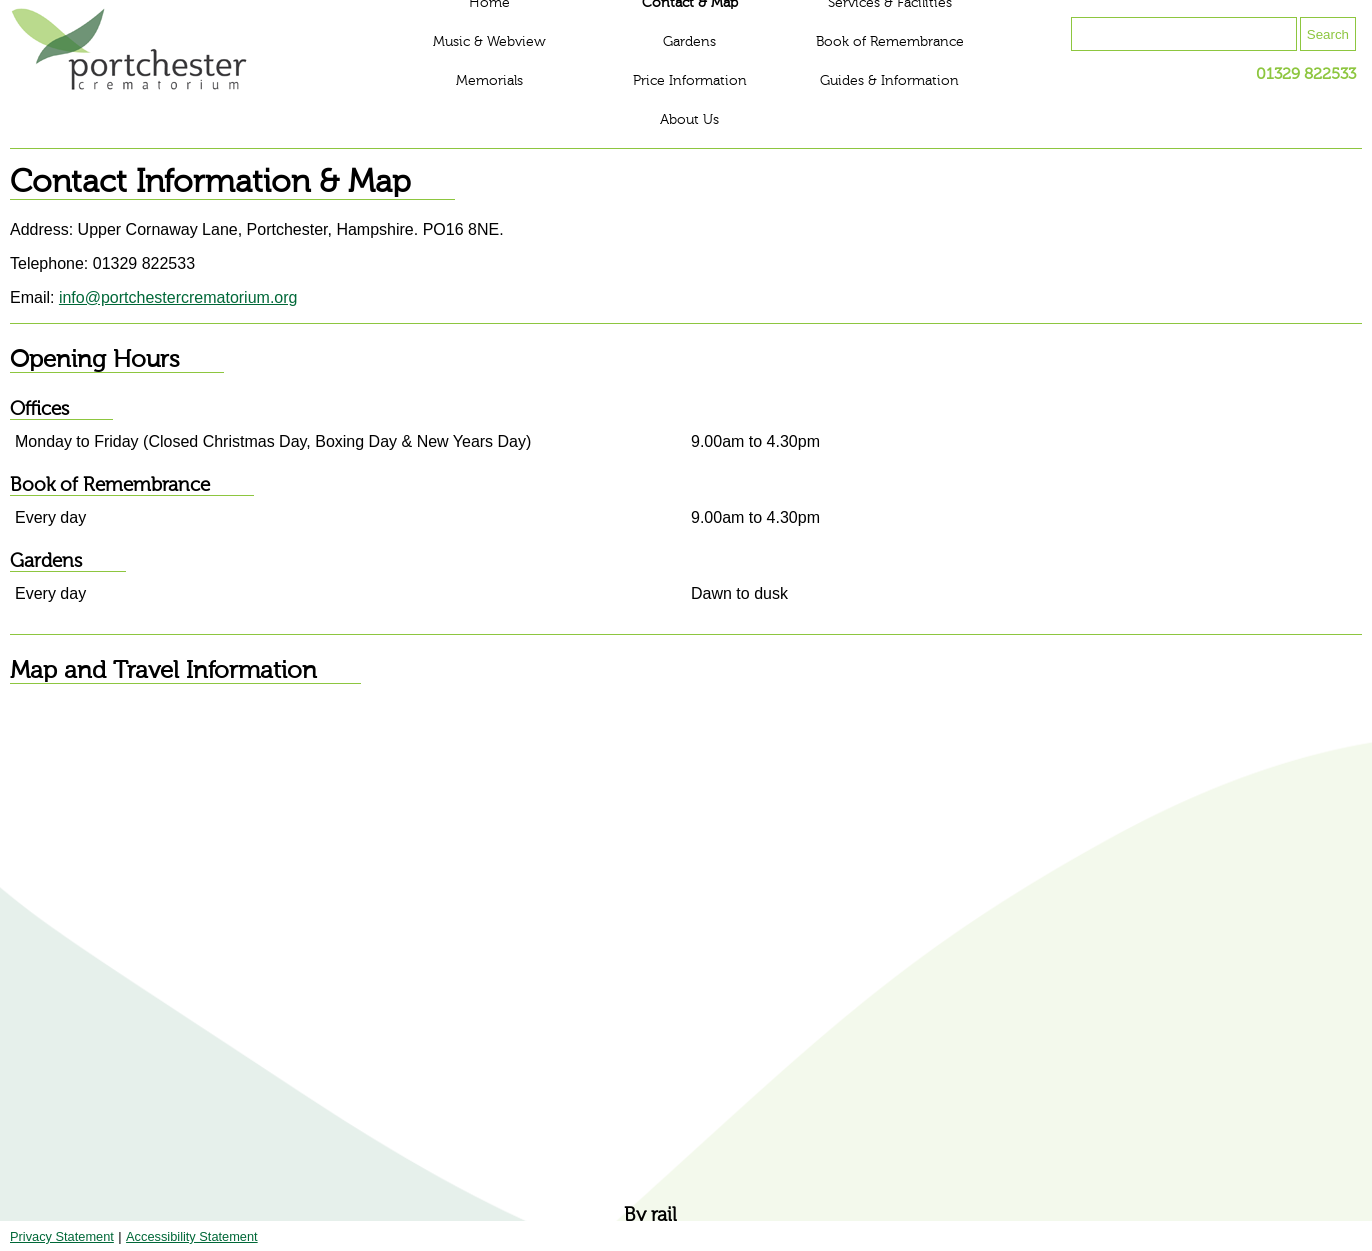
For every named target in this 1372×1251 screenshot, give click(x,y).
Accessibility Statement (192, 1236)
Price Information (690, 81)
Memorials (489, 81)
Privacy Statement (62, 1236)
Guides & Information (889, 81)
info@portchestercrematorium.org (178, 297)
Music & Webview (489, 42)
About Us (689, 120)
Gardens (689, 42)
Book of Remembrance (890, 42)
